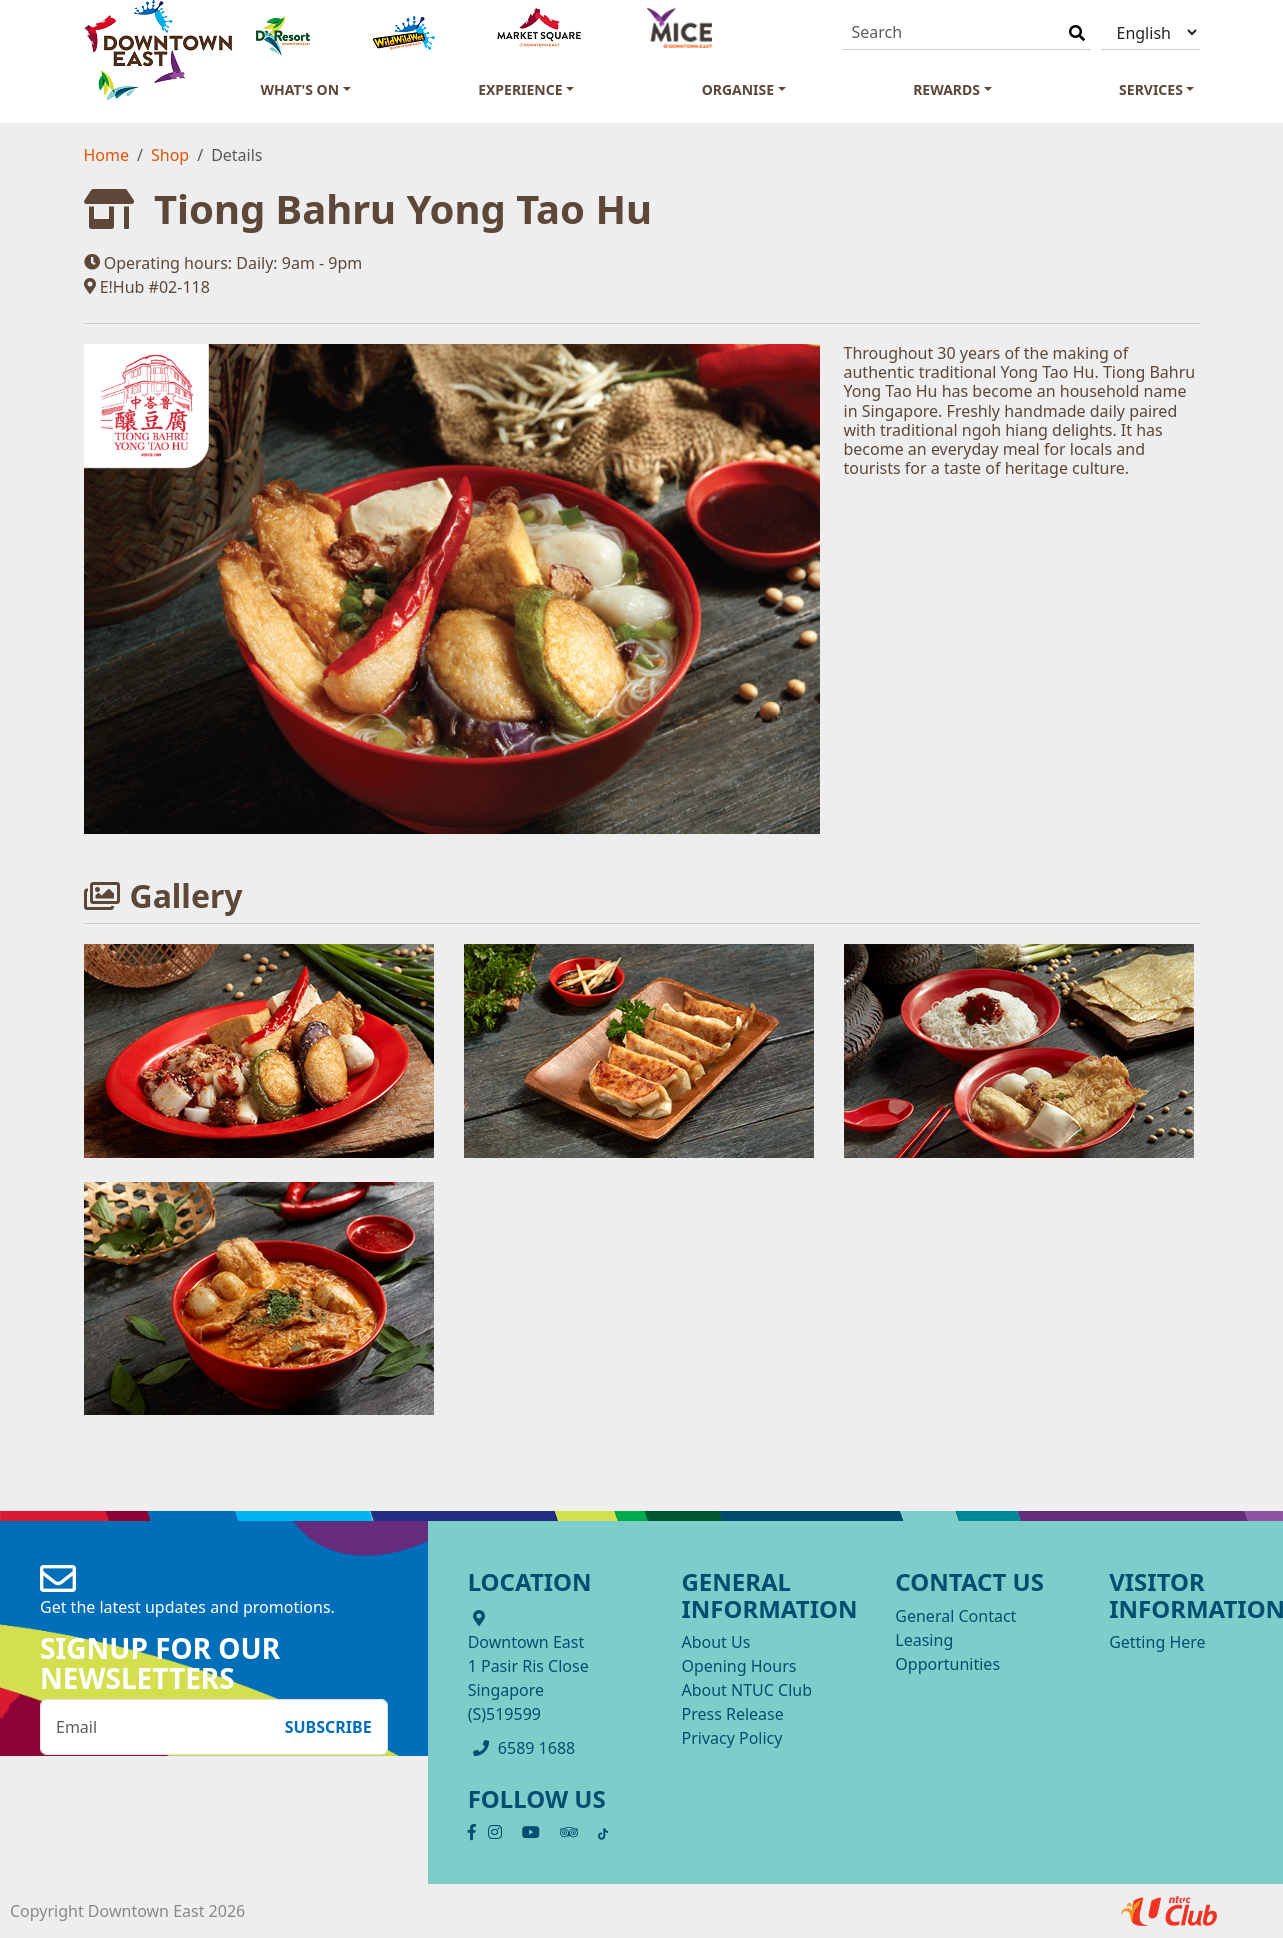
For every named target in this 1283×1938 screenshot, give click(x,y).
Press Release (732, 1714)
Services (1151, 89)
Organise (738, 89)
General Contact (955, 1616)
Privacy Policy (731, 1738)
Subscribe (328, 1727)
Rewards (946, 89)
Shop (170, 155)
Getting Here (1157, 1642)
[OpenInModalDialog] (259, 1050)
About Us (715, 1642)
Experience (520, 89)
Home (107, 155)
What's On (300, 89)
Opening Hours (738, 1666)
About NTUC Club (746, 1690)
